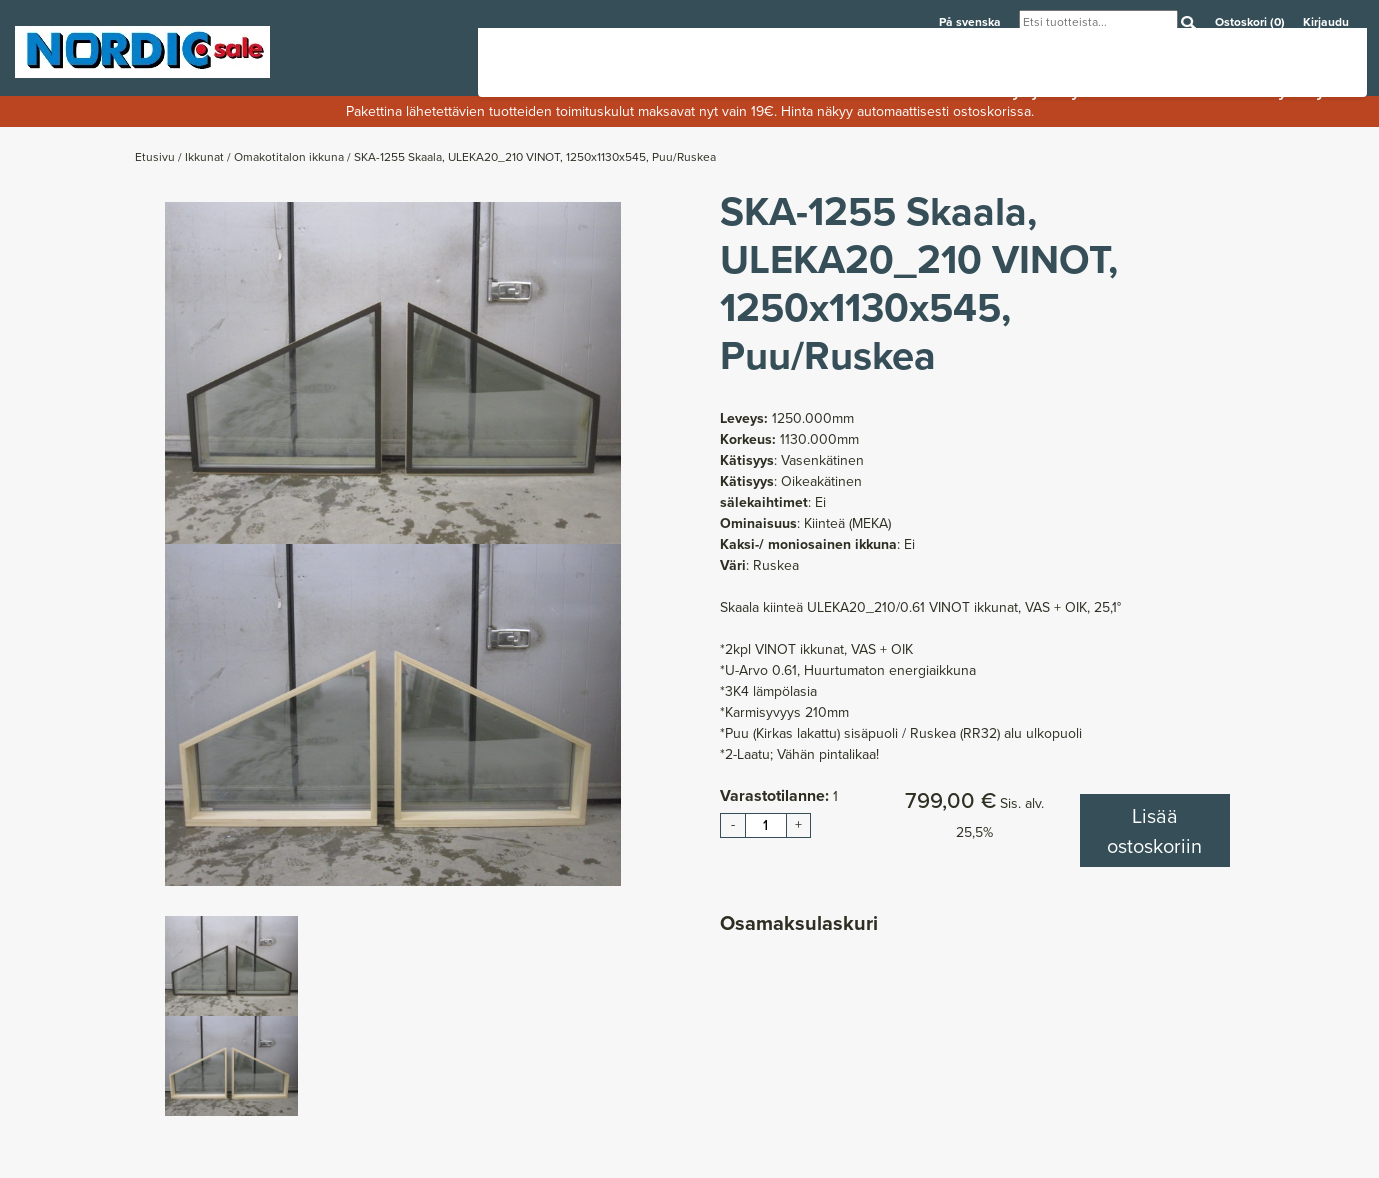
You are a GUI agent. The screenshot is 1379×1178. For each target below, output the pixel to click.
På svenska (971, 21)
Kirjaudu (1326, 21)
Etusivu (156, 156)
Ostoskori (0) (1251, 21)
